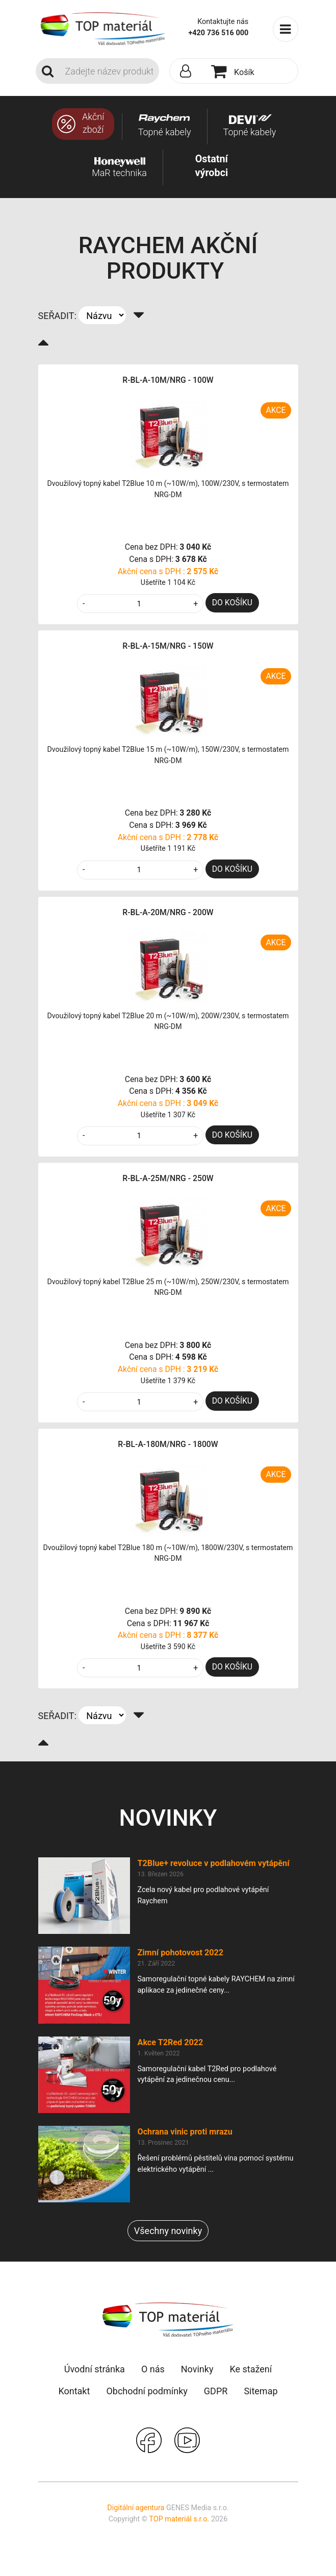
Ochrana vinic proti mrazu (185, 2132)
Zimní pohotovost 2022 (181, 1952)
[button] (188, 71)
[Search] (109, 71)
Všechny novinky (168, 2230)
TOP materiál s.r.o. (179, 2519)
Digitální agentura (135, 2508)
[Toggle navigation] (285, 29)
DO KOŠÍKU (232, 602)
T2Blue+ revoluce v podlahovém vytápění (214, 1863)
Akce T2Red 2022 (170, 2042)
